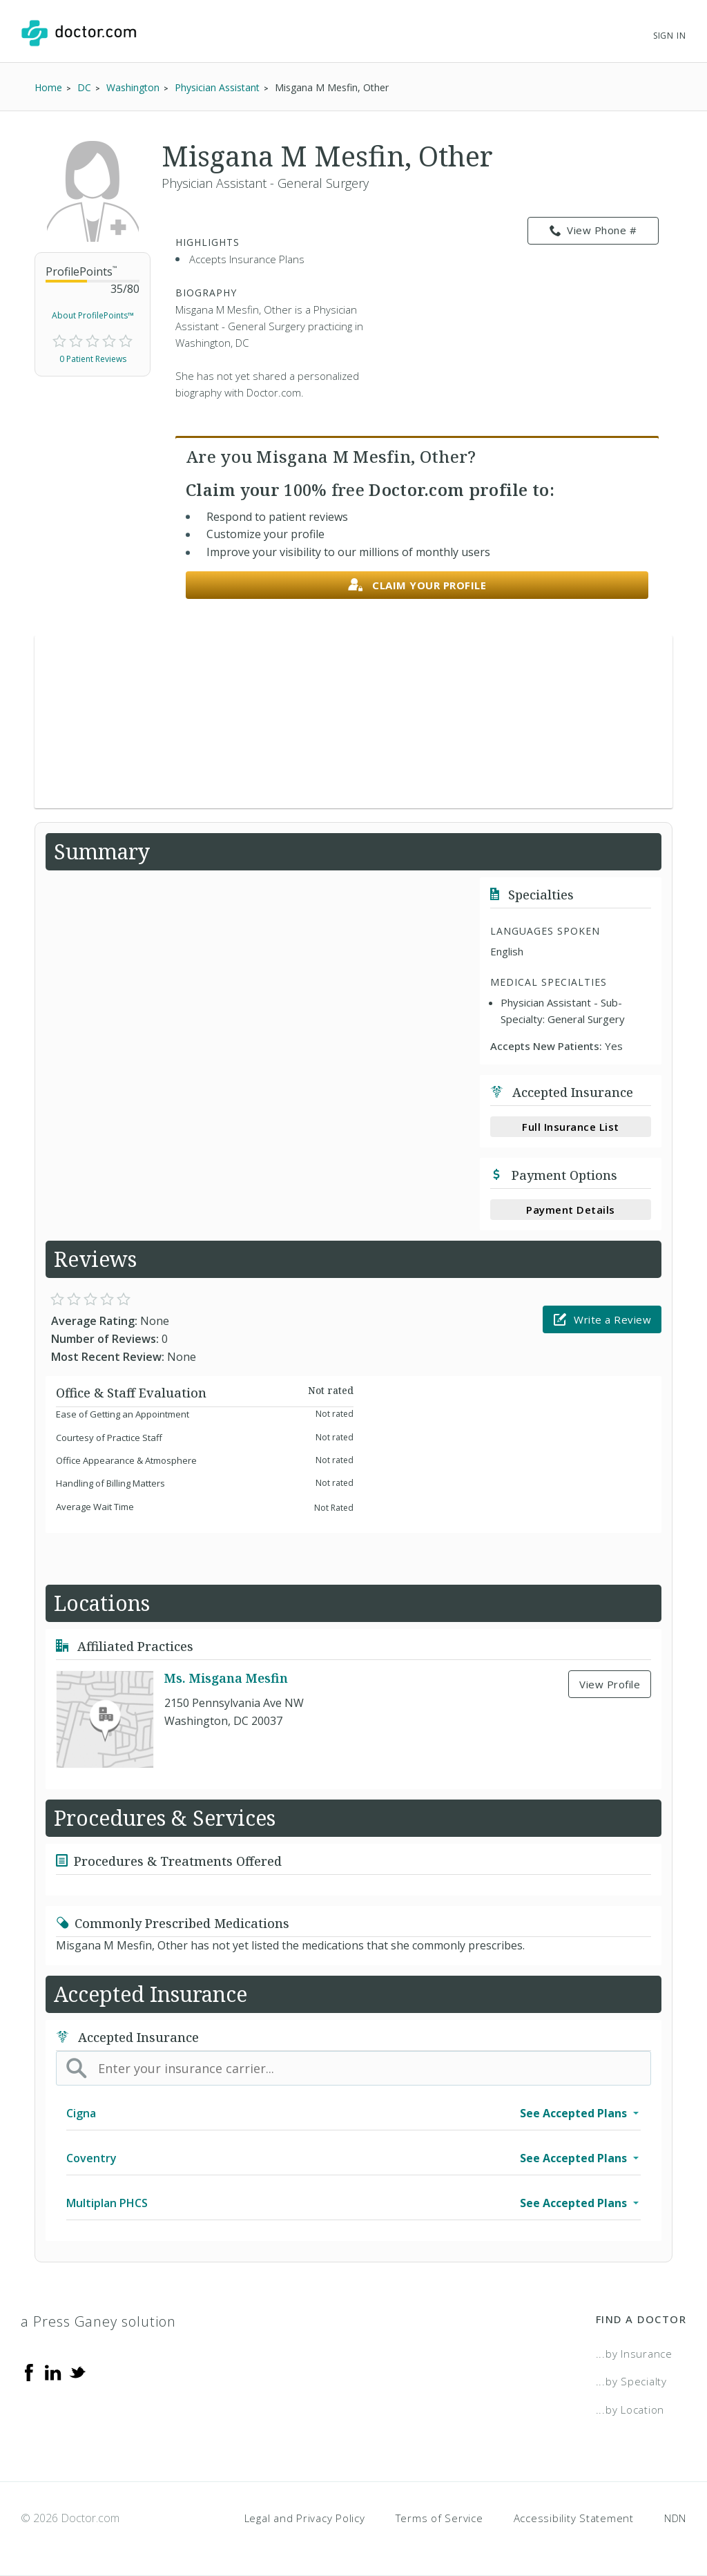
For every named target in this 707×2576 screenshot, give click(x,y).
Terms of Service (439, 2518)
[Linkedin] (53, 2371)
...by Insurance (634, 2353)
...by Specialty (631, 2381)
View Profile (609, 1684)
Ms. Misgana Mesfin (226, 1678)
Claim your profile (417, 585)
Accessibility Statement (574, 2518)
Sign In (669, 35)
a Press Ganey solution (98, 2321)
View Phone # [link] (593, 231)
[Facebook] (29, 2371)
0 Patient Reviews (92, 359)
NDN (675, 2518)
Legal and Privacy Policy (304, 2518)
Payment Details (570, 1210)
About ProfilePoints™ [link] (93, 315)
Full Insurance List (570, 1127)
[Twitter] (77, 2371)
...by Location (630, 2409)
